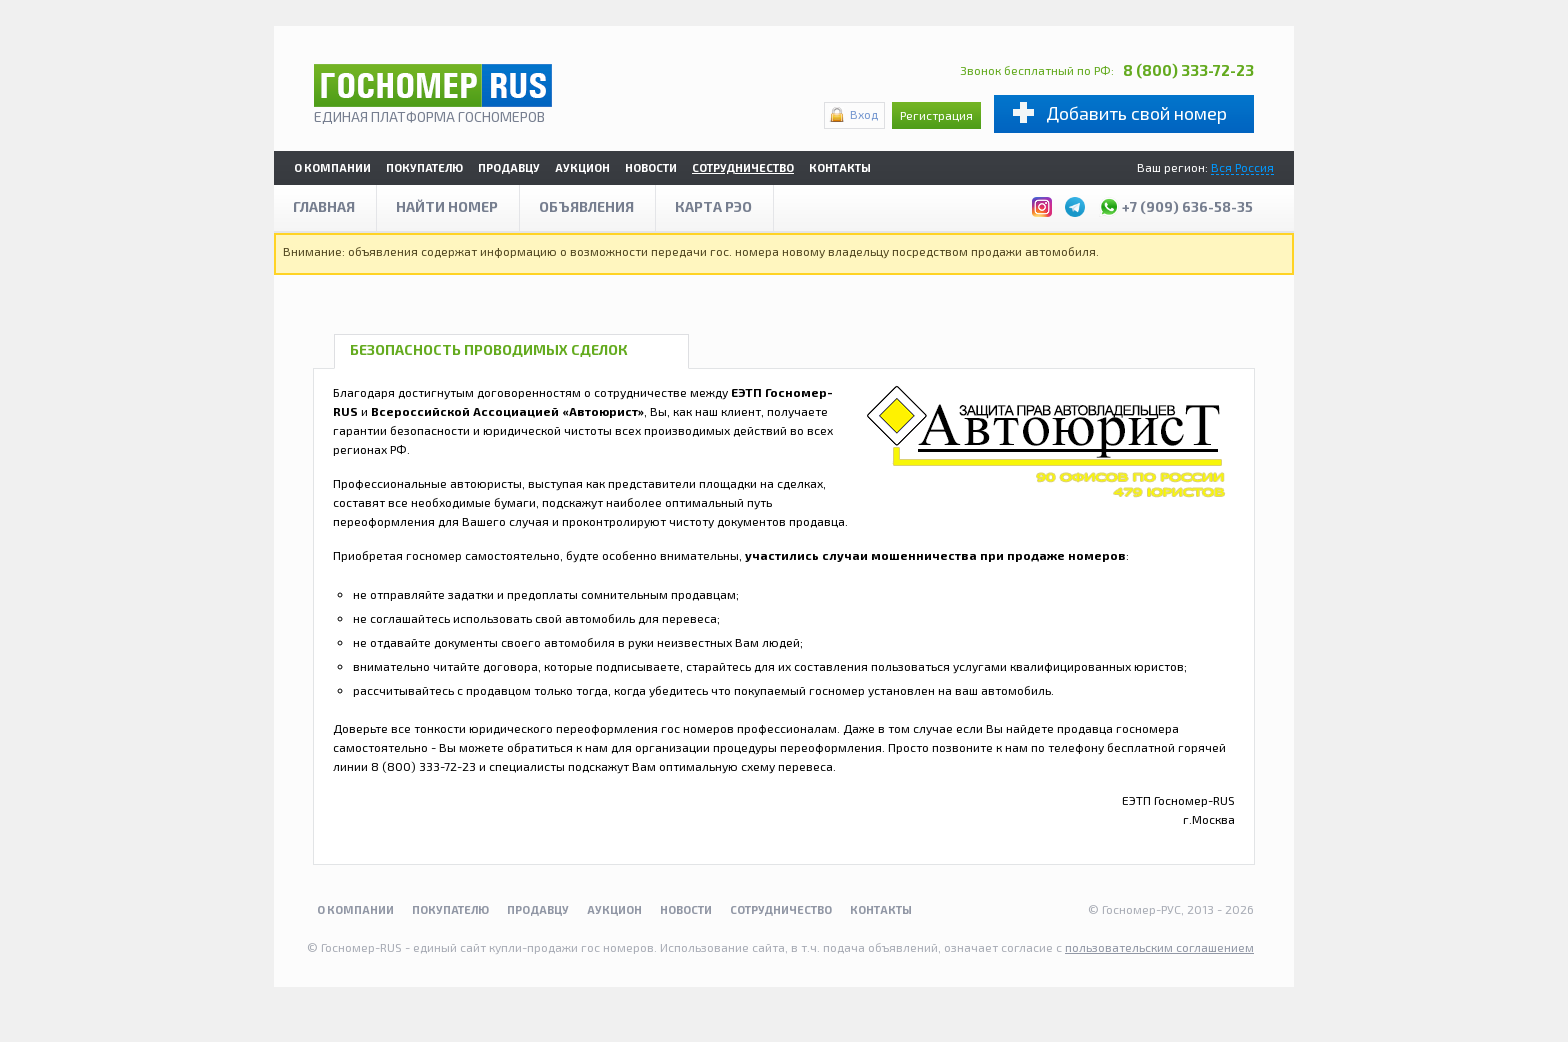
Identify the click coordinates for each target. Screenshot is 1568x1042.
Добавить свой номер (1136, 113)
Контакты (840, 167)
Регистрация (936, 115)
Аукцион (582, 167)
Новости (651, 167)
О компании (332, 167)
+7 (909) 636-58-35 (1176, 204)
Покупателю (424, 167)
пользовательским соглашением (1159, 947)
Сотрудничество (743, 167)
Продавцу (509, 167)
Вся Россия (1242, 167)
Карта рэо (713, 206)
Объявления (586, 206)
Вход (864, 114)
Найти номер (447, 206)
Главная (324, 206)
